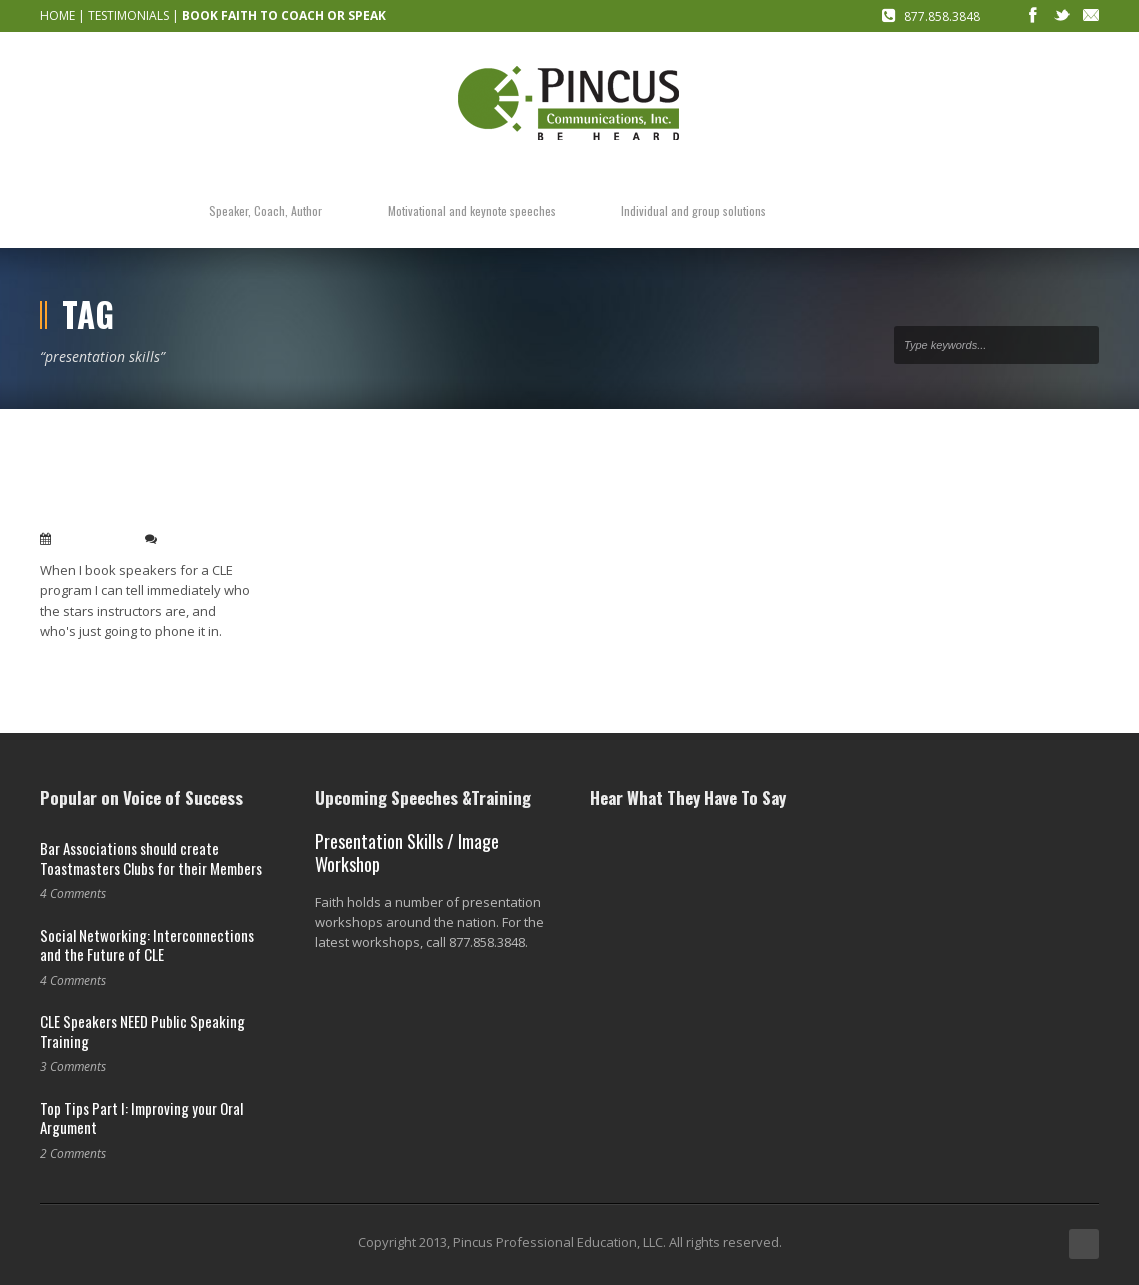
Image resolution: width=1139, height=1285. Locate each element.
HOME (57, 15)
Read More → (78, 663)
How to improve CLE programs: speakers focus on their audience (145, 491)
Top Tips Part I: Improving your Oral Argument (141, 1118)
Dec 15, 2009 (94, 539)
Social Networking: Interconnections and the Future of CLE (147, 945)
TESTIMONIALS (128, 15)
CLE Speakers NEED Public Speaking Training (142, 1031)
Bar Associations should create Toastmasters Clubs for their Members (151, 858)
